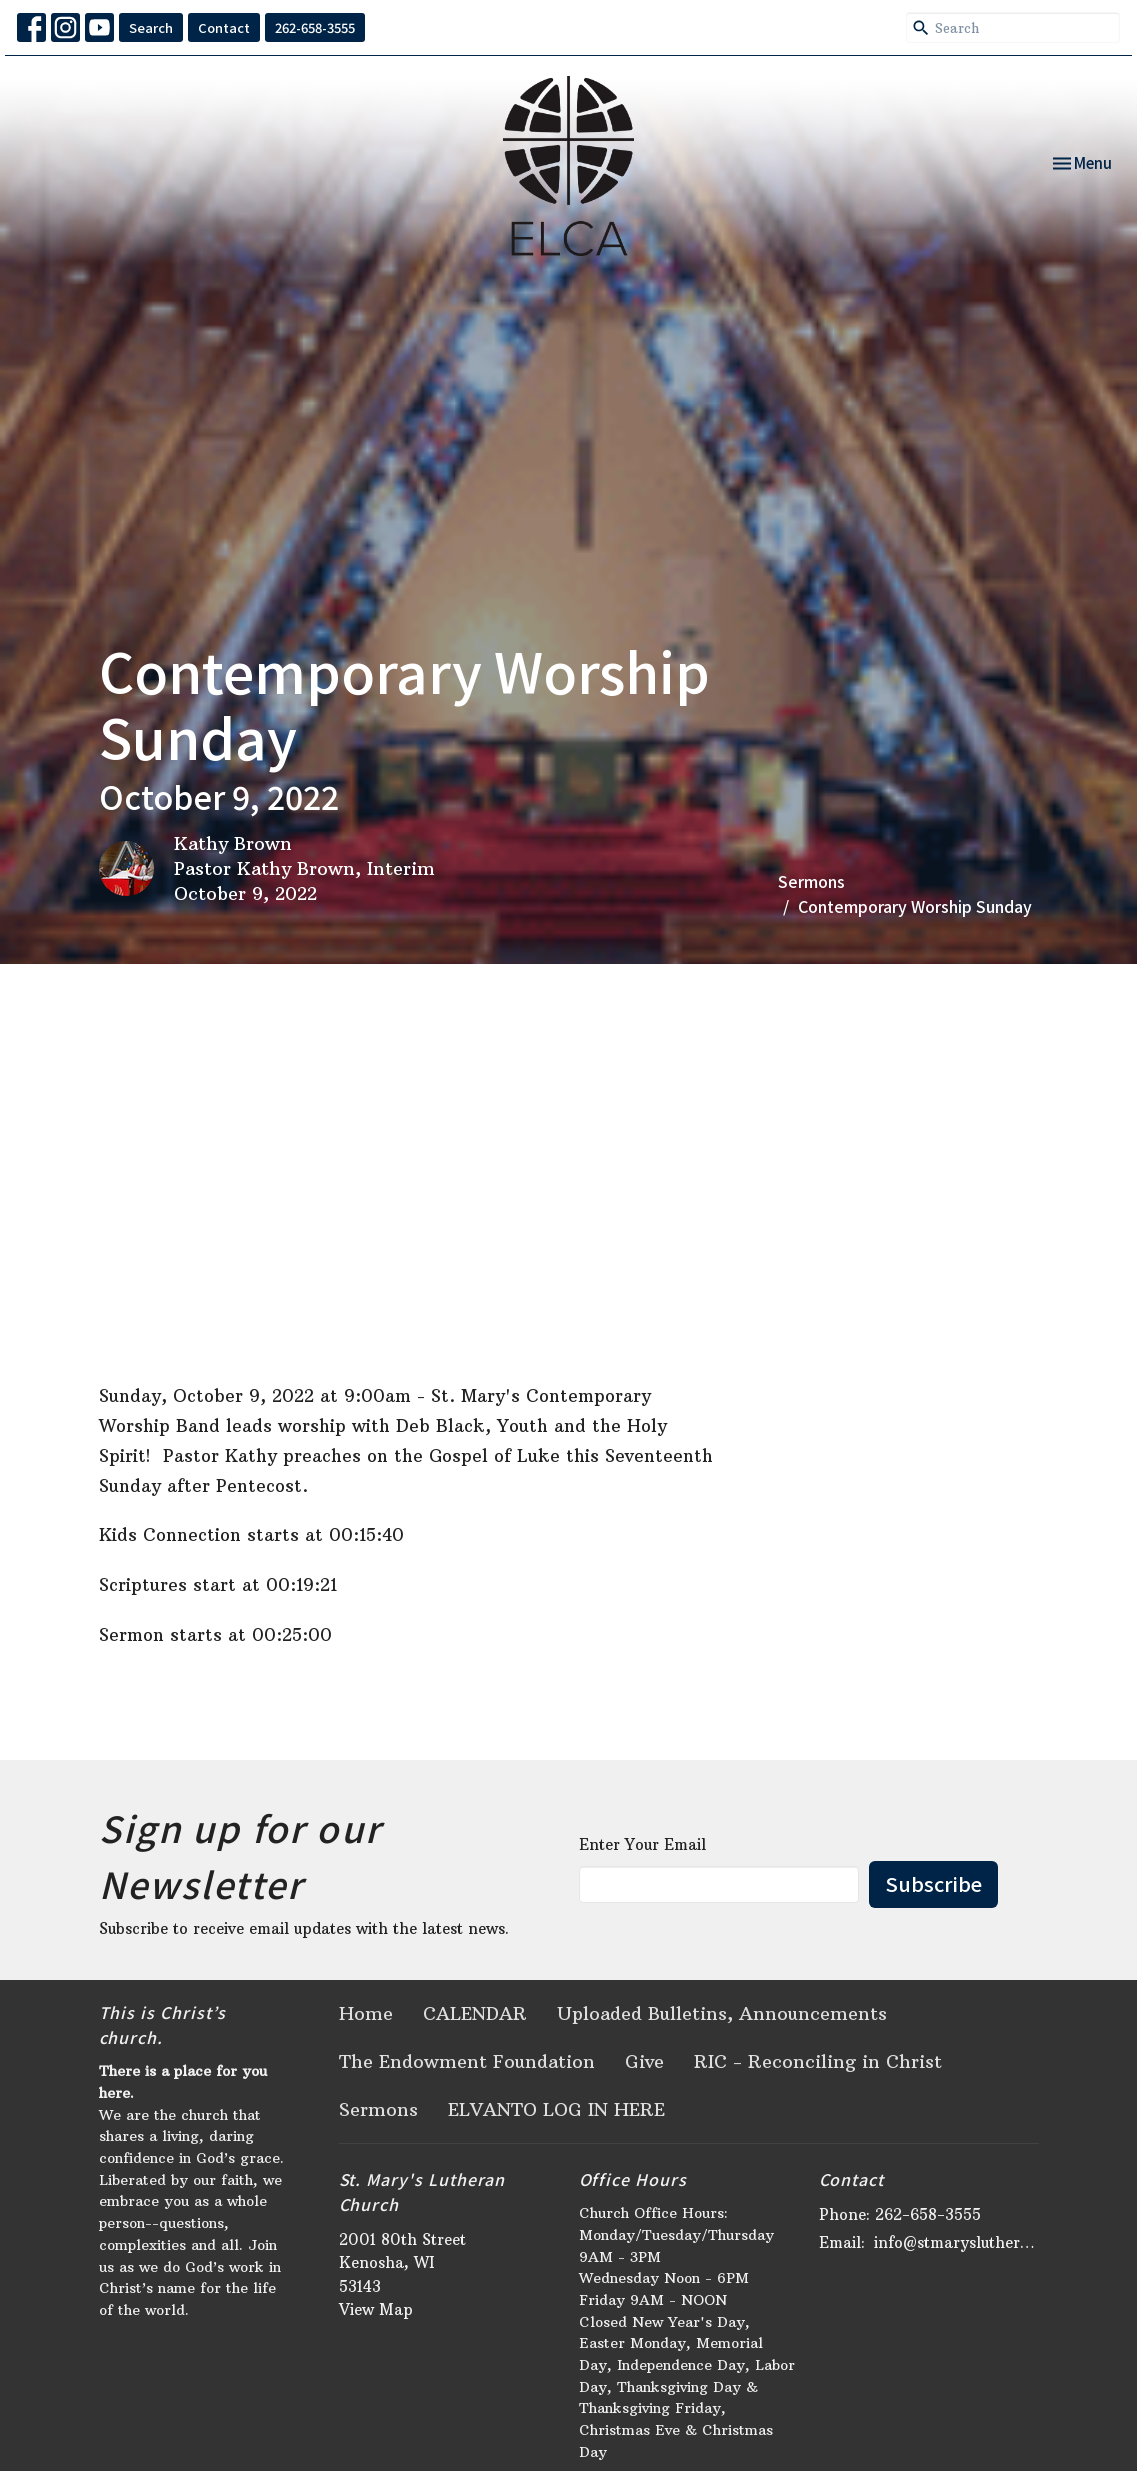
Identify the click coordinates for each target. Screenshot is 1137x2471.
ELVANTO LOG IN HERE (556, 2109)
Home (366, 2013)
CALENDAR (475, 2013)
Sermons (811, 881)
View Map (376, 2309)
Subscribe (933, 1883)
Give (644, 2061)
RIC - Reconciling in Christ (818, 2061)
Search (151, 27)
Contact (224, 27)
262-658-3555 (315, 27)
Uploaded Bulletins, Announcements (722, 2013)
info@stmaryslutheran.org (956, 2242)
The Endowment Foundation (467, 2061)
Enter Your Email (642, 1844)
